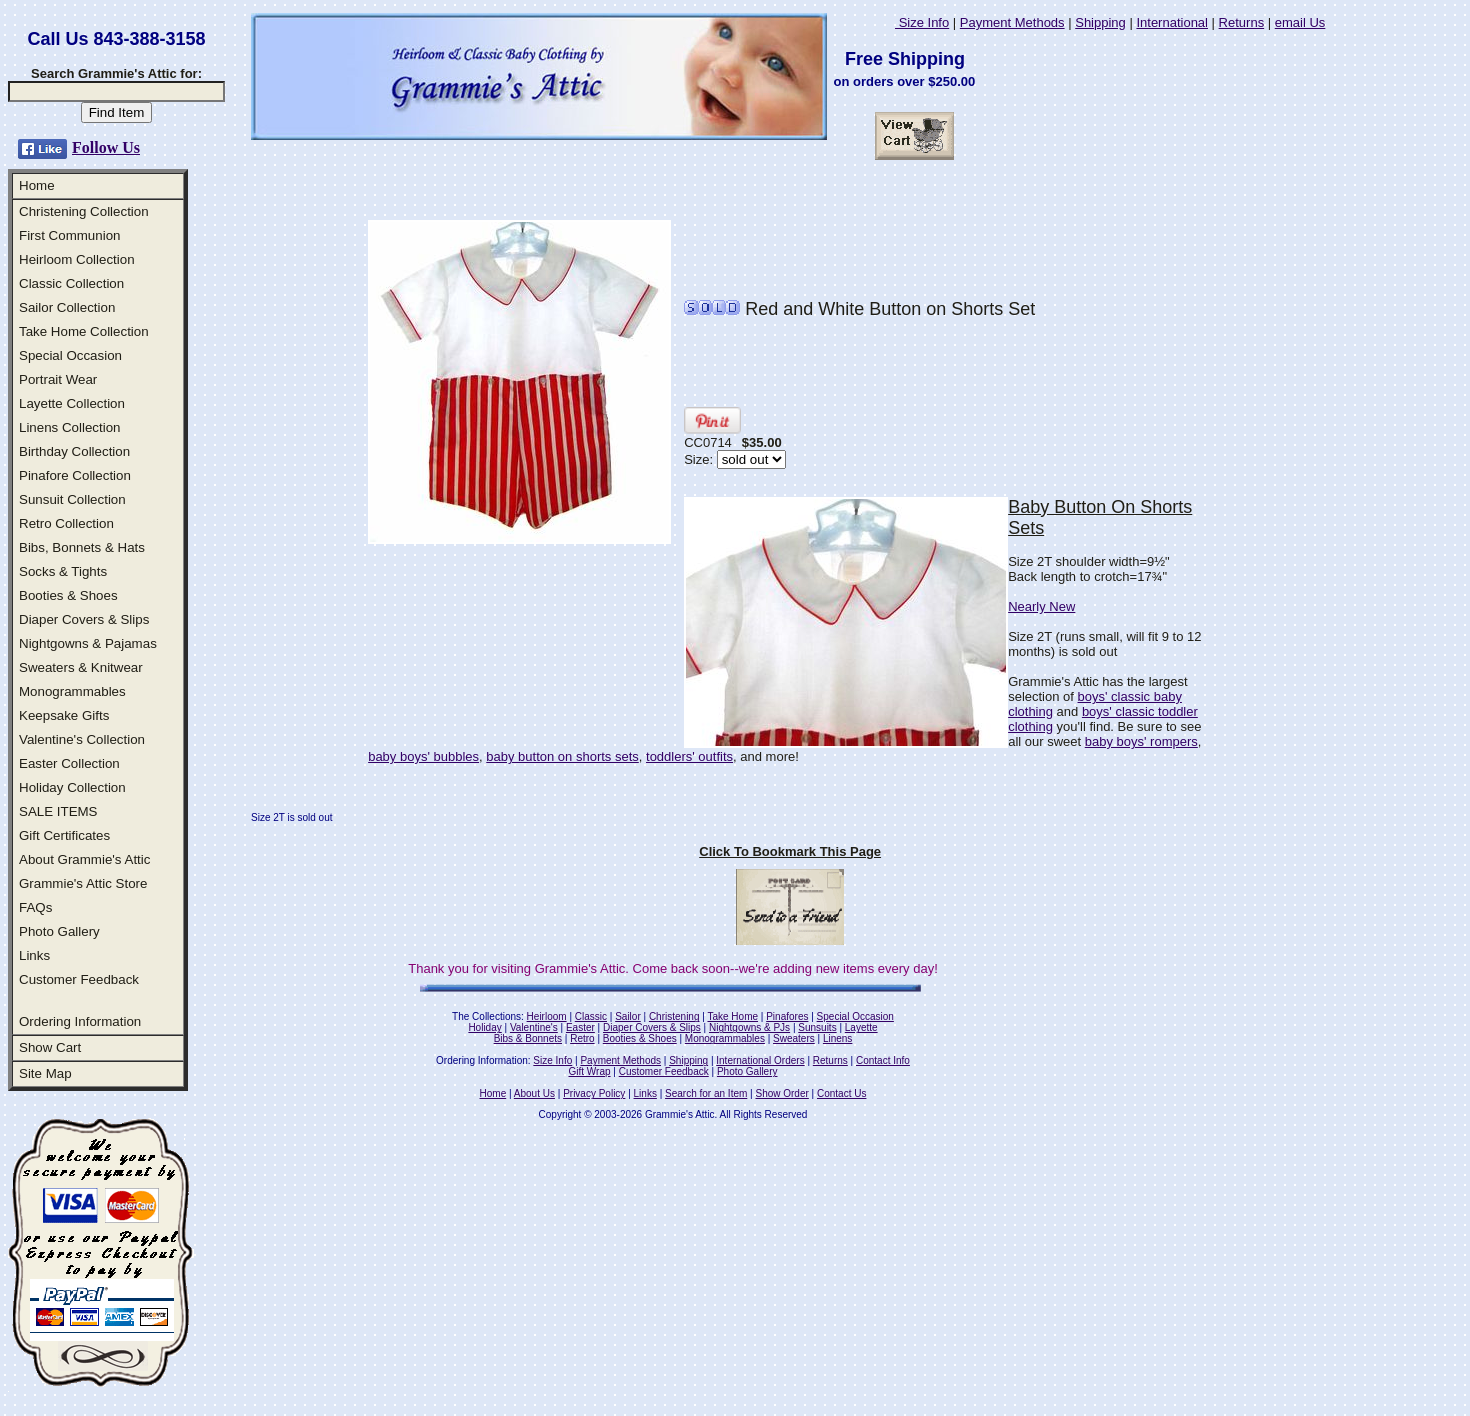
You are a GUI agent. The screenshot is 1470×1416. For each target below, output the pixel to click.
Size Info (922, 22)
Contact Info (883, 1060)
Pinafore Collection (75, 475)
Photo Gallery (59, 931)
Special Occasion (70, 355)
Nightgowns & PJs (749, 1027)
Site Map (45, 1073)
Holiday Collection (72, 787)
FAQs (35, 907)
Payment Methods (1012, 22)
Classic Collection (71, 283)
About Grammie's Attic (84, 859)
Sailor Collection (67, 307)
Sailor (628, 1016)
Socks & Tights (63, 571)
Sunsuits (817, 1027)
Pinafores (787, 1016)
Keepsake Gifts (64, 715)
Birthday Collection (74, 451)
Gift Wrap (590, 1071)
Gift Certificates (64, 835)
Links (34, 955)
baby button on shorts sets (562, 756)
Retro (582, 1038)
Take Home (732, 1016)
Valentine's (534, 1027)
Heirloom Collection (77, 259)
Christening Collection (84, 211)
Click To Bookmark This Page (790, 851)
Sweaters (794, 1038)
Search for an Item (706, 1093)
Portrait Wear (58, 379)
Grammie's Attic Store (83, 883)
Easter (580, 1027)
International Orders (760, 1060)
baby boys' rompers (1141, 741)
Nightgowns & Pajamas (88, 643)
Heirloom (547, 1016)
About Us (534, 1093)
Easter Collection (69, 763)
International (1172, 22)
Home (37, 185)
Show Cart (50, 1047)
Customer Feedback (79, 979)
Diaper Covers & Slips (84, 619)
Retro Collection (66, 523)
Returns (1242, 22)
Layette (861, 1027)
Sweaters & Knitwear (81, 667)
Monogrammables (72, 691)
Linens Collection (70, 427)
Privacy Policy (594, 1093)
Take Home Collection (84, 331)
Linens (837, 1038)
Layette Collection (72, 403)
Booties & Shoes (68, 595)
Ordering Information (80, 1021)
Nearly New (1041, 606)
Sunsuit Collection (72, 499)
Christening (674, 1016)
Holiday (484, 1027)
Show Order (781, 1093)
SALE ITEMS (58, 811)
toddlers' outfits (689, 756)
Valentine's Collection (82, 739)
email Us (1300, 22)
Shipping (1100, 22)
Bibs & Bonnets (528, 1038)
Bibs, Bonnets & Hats (82, 547)
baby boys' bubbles (423, 756)
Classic (591, 1016)
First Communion (69, 235)
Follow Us (106, 147)
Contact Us (841, 1093)
